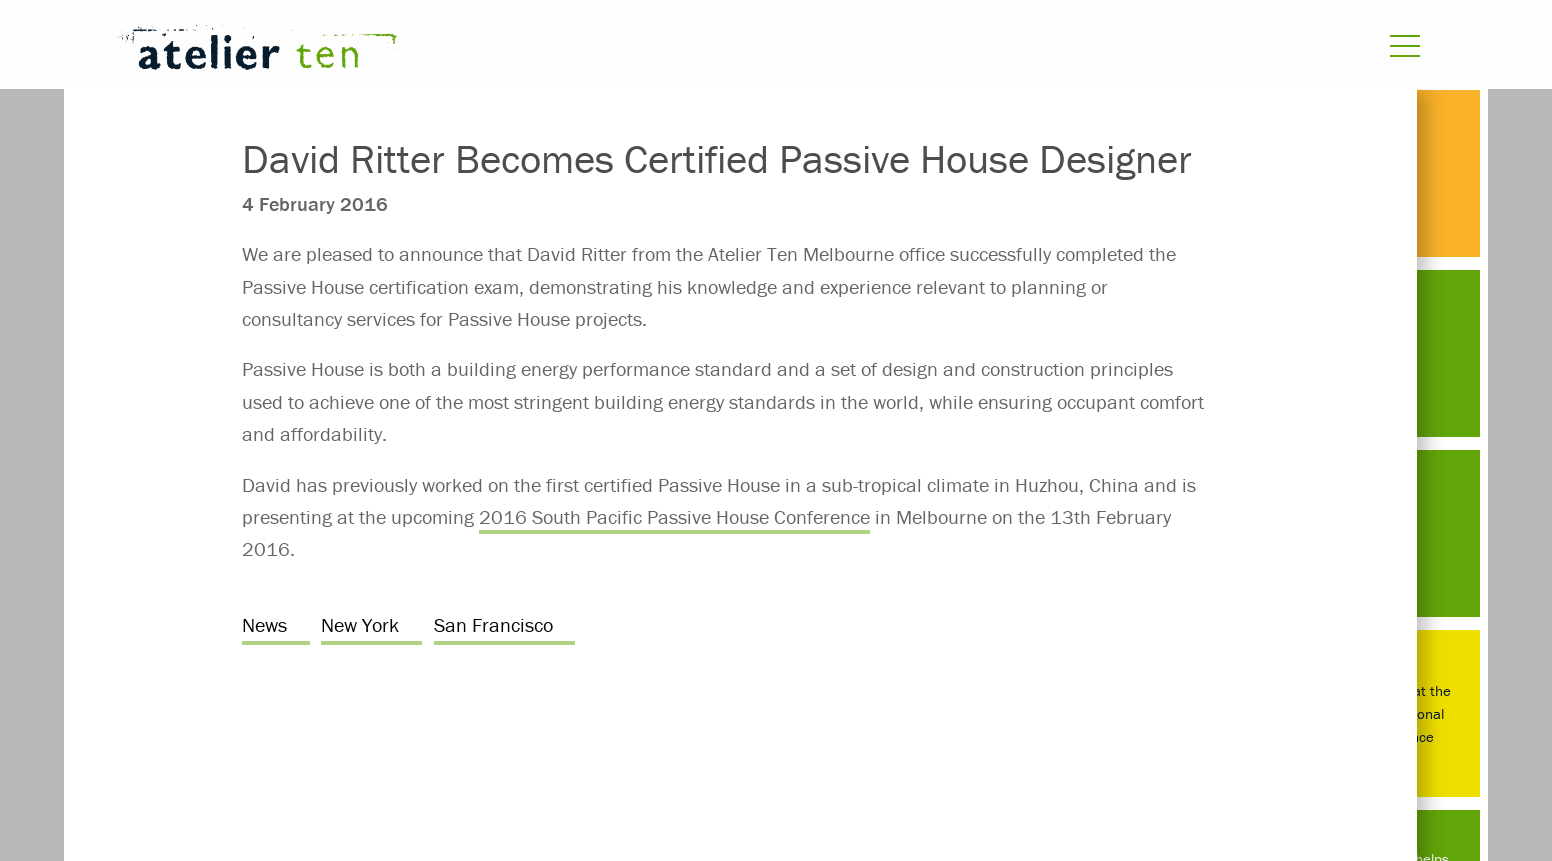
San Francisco (493, 624)
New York (360, 624)
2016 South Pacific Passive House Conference (674, 516)
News (264, 624)
